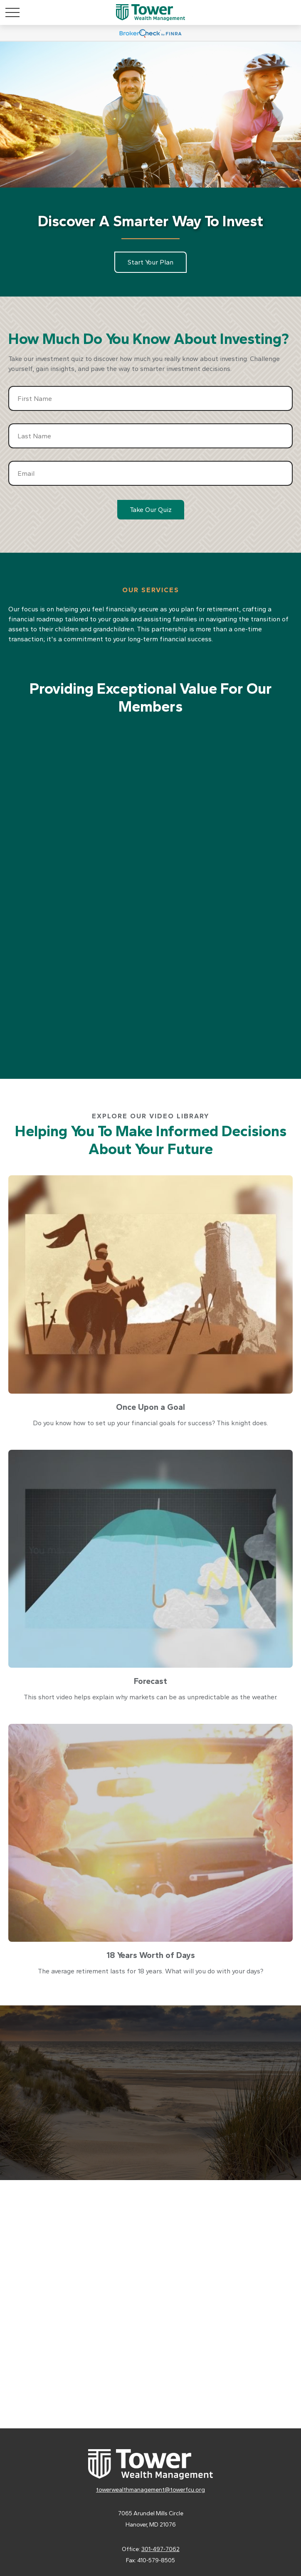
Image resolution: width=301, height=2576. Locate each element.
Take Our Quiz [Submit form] (151, 510)
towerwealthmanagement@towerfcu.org (150, 2489)
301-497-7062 (160, 2549)
